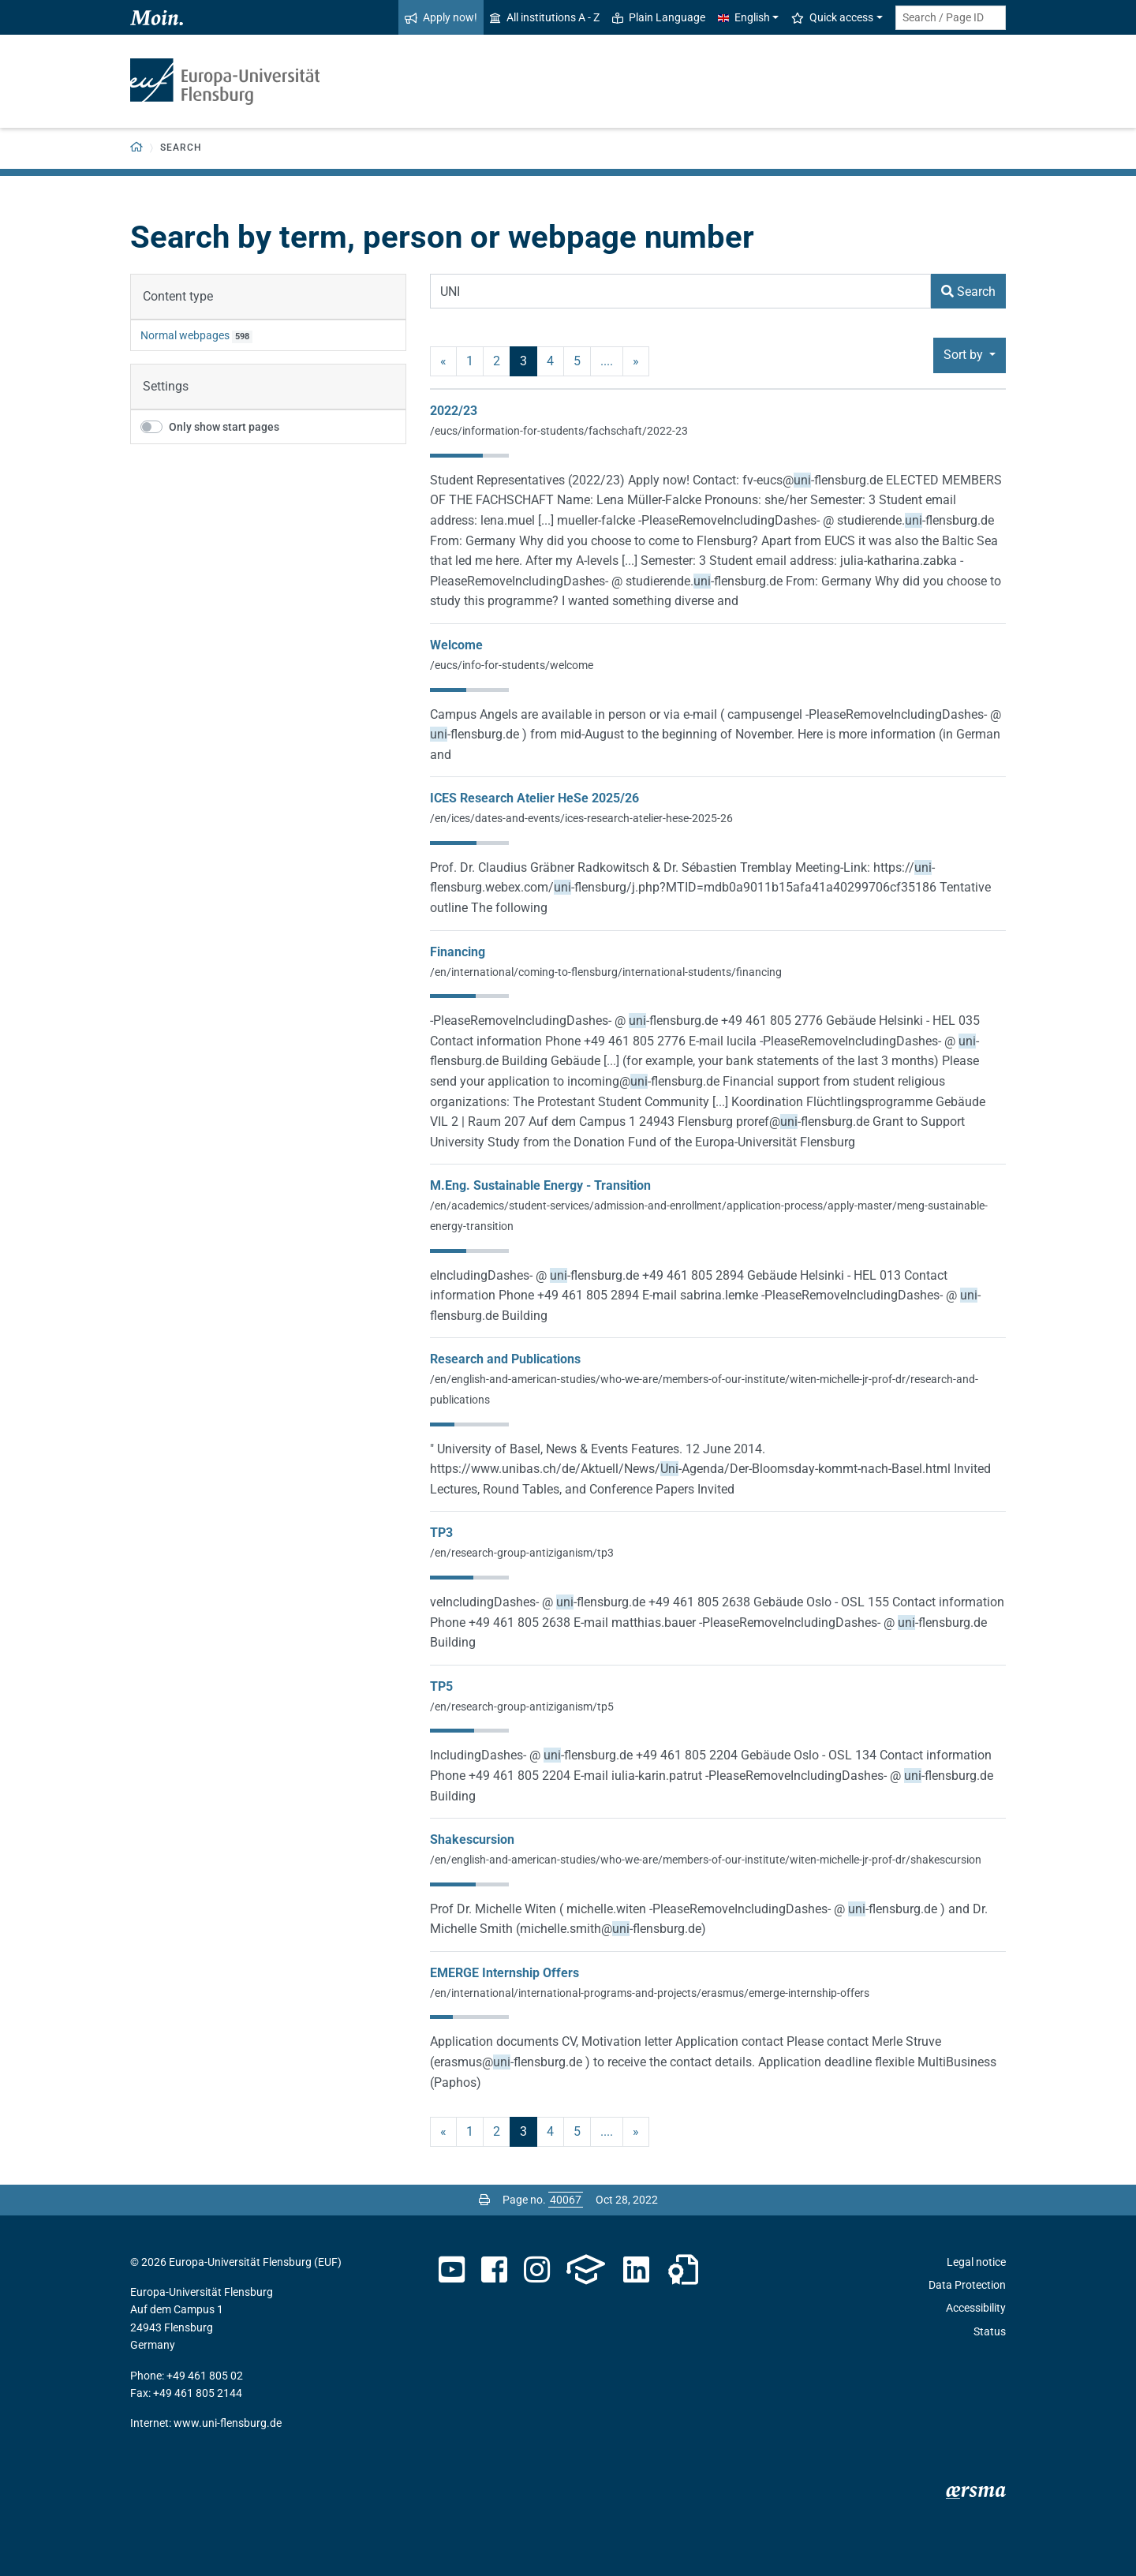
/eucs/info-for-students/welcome (511, 665)
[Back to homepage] (137, 148)
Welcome (456, 644)
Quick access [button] (832, 17)
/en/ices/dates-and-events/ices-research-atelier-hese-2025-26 (581, 818)
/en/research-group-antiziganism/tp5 (522, 1706)
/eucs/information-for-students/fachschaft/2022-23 (559, 430)
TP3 (441, 1532)
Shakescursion (472, 1839)
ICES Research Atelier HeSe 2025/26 (534, 798)
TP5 (441, 1686)
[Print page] (484, 2199)
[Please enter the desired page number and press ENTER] (565, 2200)
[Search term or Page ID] (950, 18)
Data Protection (967, 2285)
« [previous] (443, 360)
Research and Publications (505, 1359)
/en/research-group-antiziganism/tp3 (522, 1552)
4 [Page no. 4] (550, 360)
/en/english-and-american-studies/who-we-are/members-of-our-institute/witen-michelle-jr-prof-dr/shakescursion (705, 1859)
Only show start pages (224, 427)
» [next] (636, 360)
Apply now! (441, 17)
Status (989, 2331)
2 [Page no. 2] (496, 360)
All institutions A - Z (545, 17)
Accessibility (976, 2307)
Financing (457, 951)
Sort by (965, 354)
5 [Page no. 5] (577, 360)
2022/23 (453, 410)
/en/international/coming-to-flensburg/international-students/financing (606, 972)
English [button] (744, 17)
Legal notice (976, 2262)
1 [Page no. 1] (469, 360)
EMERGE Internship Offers (504, 1972)
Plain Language (658, 17)
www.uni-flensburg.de (228, 2423)
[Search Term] (680, 291)
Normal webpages (185, 335)
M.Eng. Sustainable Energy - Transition (540, 1185)
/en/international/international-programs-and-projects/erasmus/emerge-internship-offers (649, 1993)
